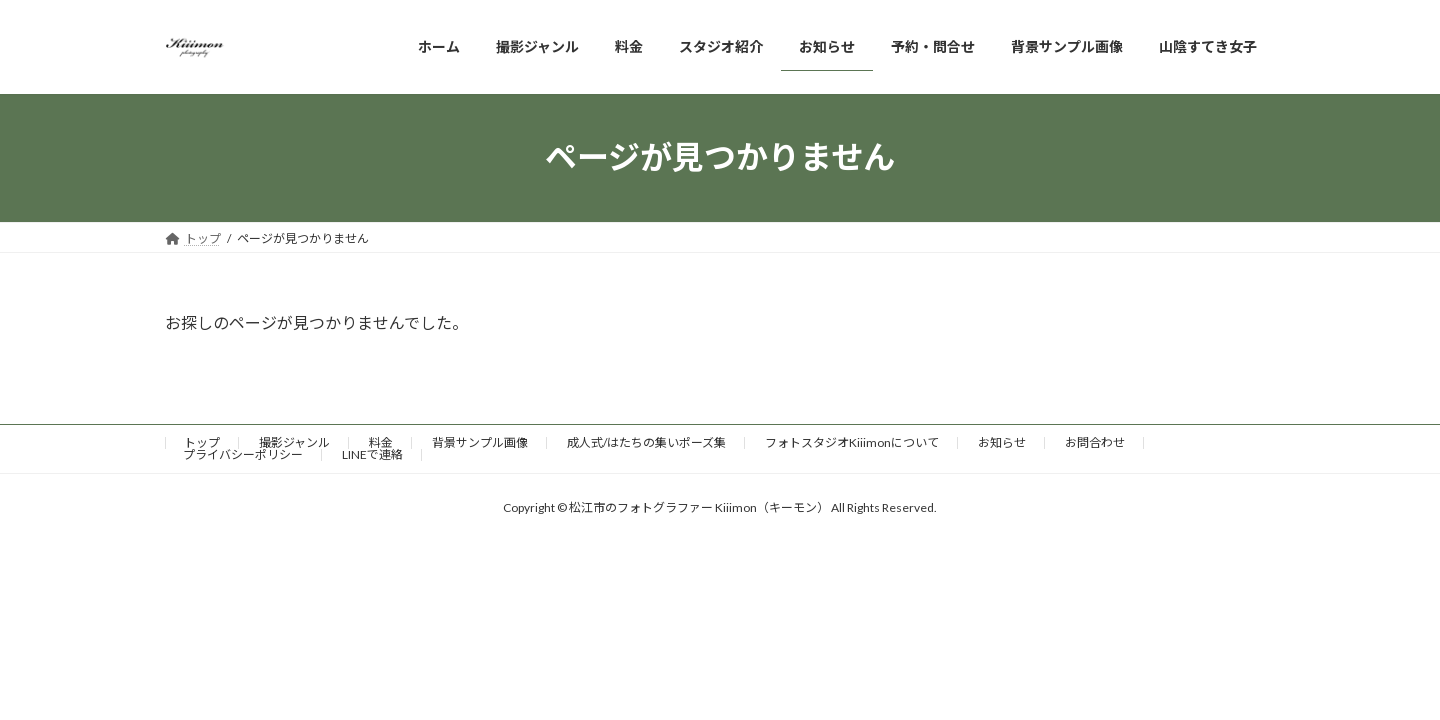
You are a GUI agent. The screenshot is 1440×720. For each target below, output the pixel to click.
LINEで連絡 (372, 454)
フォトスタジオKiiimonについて (852, 442)
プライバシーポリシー (243, 454)
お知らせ (1002, 442)
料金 (381, 442)
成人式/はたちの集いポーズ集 (646, 442)
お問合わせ (1095, 442)
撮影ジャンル (294, 442)
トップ (202, 442)
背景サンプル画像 (480, 442)
